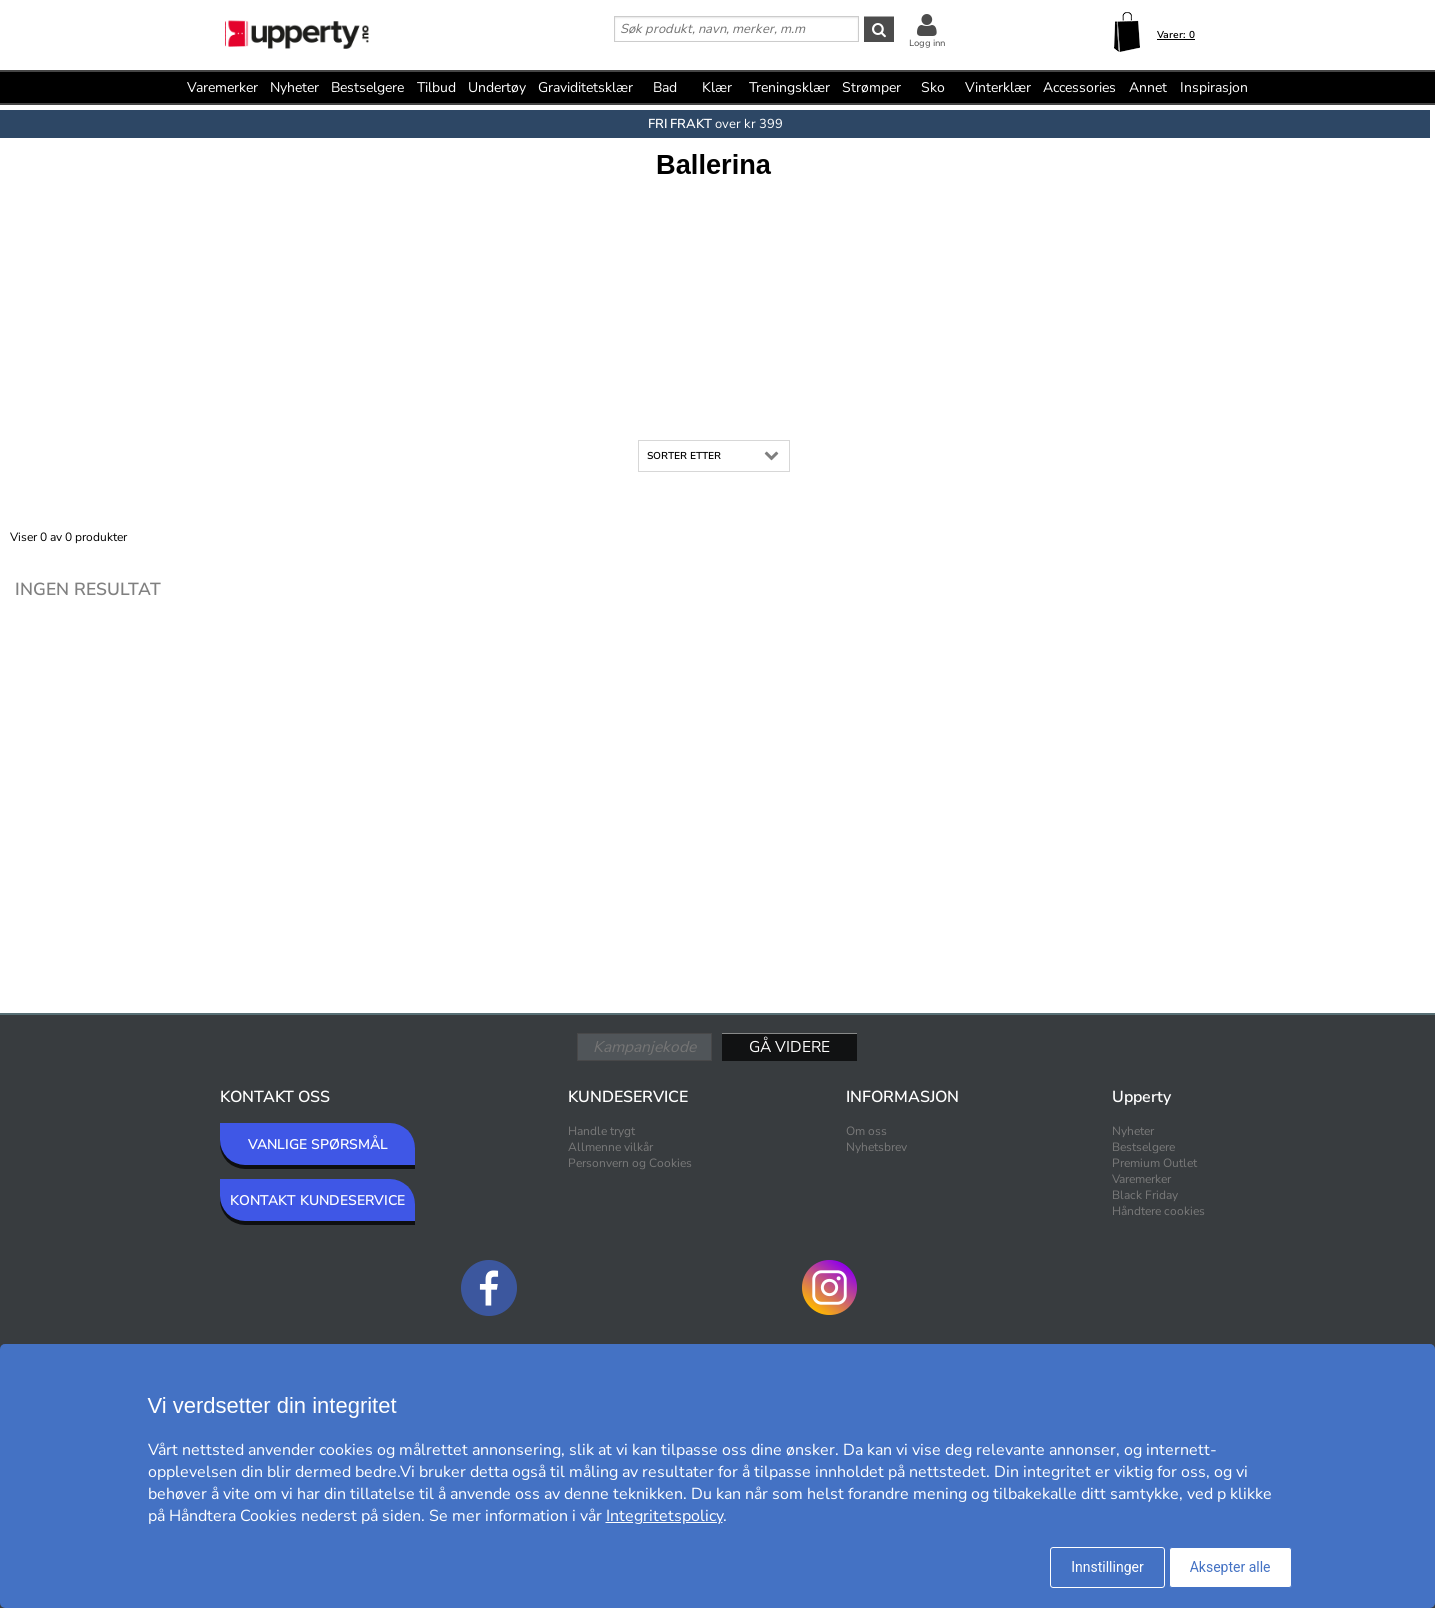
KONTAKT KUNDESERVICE (317, 1200)
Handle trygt (601, 1131)
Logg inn (927, 43)
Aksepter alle (1230, 1567)
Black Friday (1145, 1195)
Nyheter (294, 87)
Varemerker (222, 87)
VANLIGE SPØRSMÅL (318, 1144)
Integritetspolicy (664, 1516)
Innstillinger (1107, 1567)
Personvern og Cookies (630, 1163)
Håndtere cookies (1158, 1211)
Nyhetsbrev (876, 1147)
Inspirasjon (1214, 87)
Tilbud (436, 87)
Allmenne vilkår (610, 1147)
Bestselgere (367, 87)
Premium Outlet (1154, 1163)
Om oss (866, 1131)
